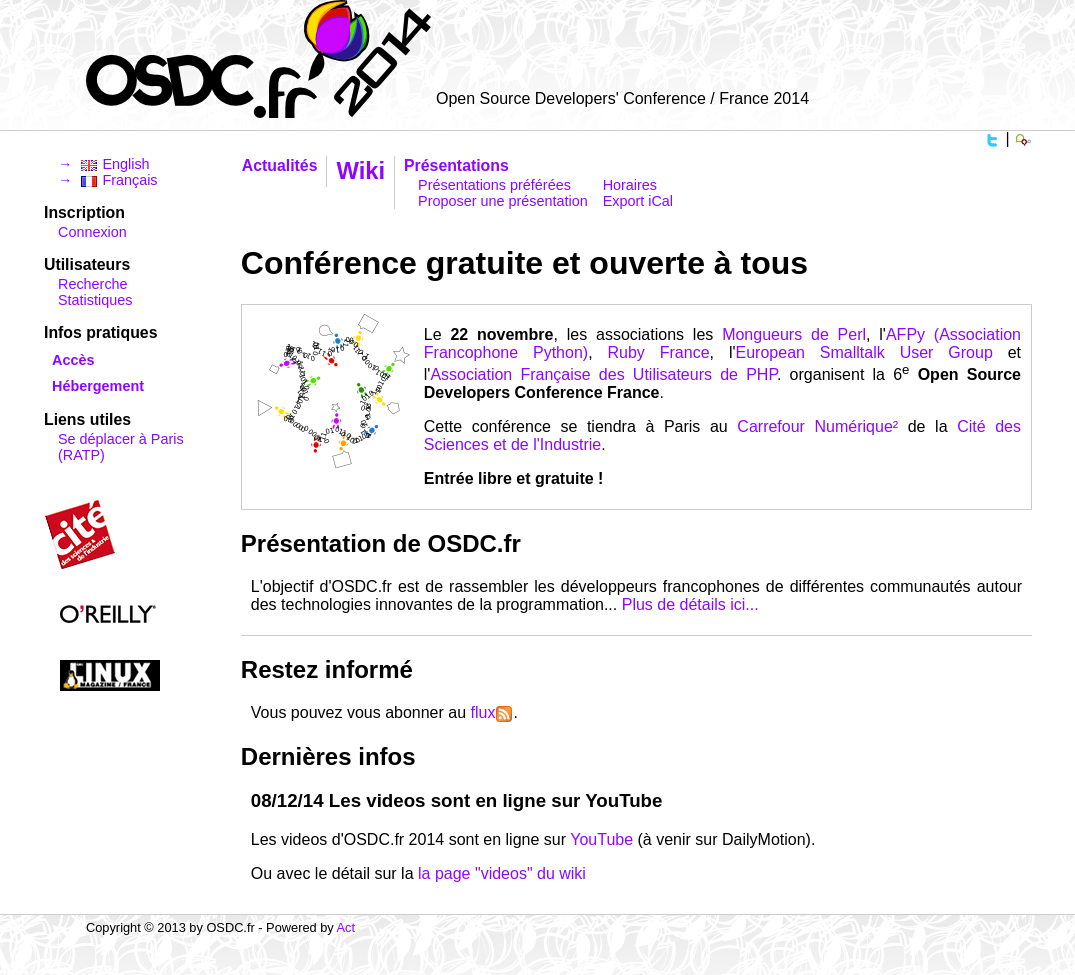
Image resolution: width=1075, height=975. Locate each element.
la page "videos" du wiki (502, 873)
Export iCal (638, 201)
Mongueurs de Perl (794, 334)
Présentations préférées (494, 185)
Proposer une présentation (503, 201)
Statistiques (95, 300)
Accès (73, 360)
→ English (104, 164)
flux (492, 712)
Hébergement (98, 386)
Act (346, 927)
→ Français (108, 180)
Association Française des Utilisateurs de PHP (603, 374)
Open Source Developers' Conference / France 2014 (622, 98)
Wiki (360, 170)
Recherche (93, 284)
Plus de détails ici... (690, 604)
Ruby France (659, 352)
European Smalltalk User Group (864, 352)
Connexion (92, 232)
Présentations (456, 165)
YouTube (601, 839)
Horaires (630, 185)
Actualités (280, 165)
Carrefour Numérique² (817, 426)
